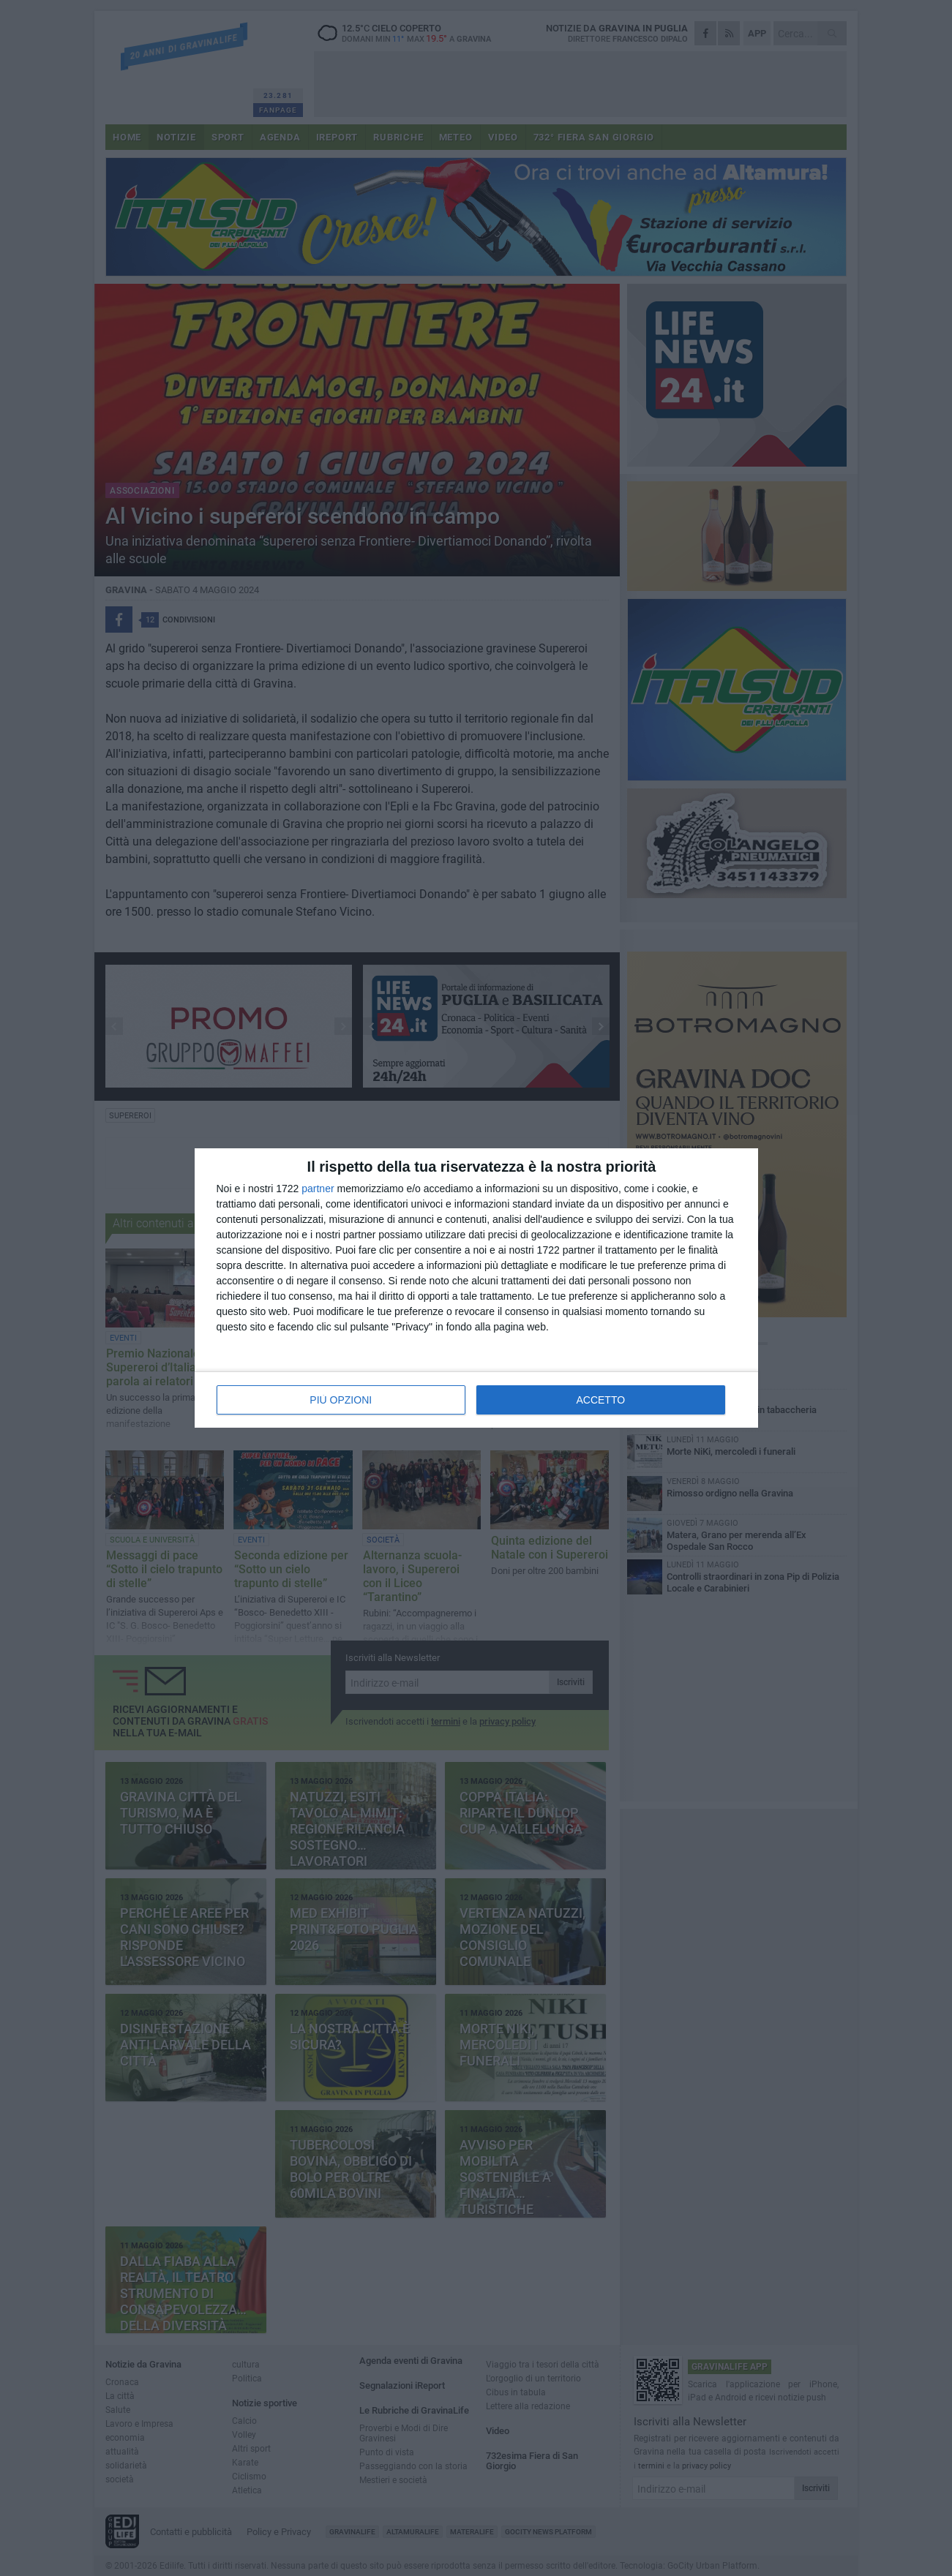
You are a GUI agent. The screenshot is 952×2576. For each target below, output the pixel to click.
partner (317, 1188)
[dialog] (476, 1288)
